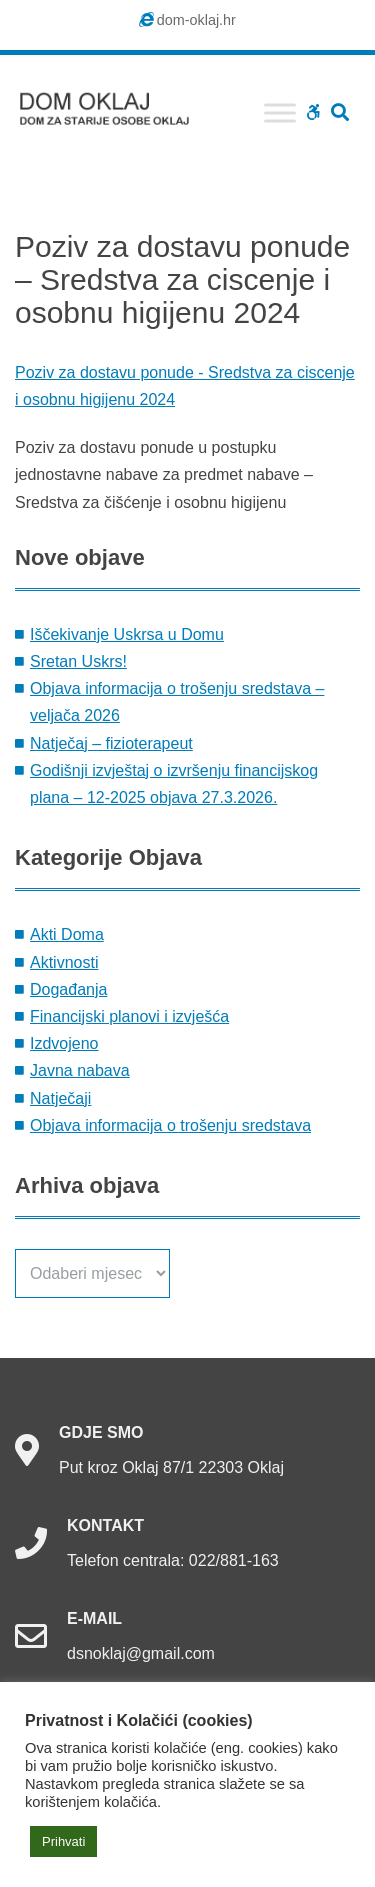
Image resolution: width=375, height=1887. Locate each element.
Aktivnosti (64, 962)
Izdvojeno (64, 1043)
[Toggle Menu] (280, 112)
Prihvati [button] (63, 1841)
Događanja (68, 989)
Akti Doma (67, 934)
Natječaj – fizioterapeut (111, 743)
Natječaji (60, 1098)
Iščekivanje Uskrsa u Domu (127, 634)
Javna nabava (80, 1070)
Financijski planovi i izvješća (129, 1016)
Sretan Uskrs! (78, 661)
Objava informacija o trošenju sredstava (170, 1125)
